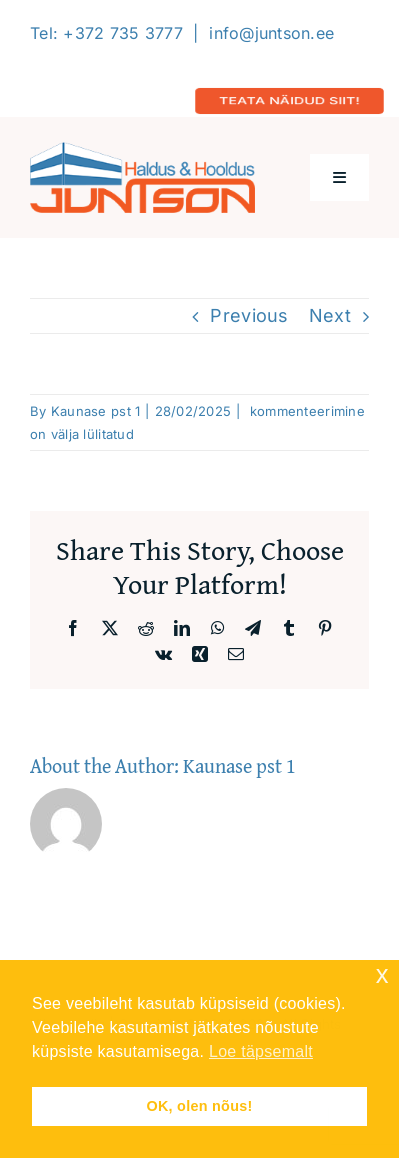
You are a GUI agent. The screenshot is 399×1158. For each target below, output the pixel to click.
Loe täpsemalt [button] (261, 1051)
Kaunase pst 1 (96, 411)
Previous (249, 315)
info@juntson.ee (271, 33)
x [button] (382, 974)
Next (330, 315)
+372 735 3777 (123, 33)
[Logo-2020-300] (142, 150)
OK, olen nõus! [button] (199, 1106)
